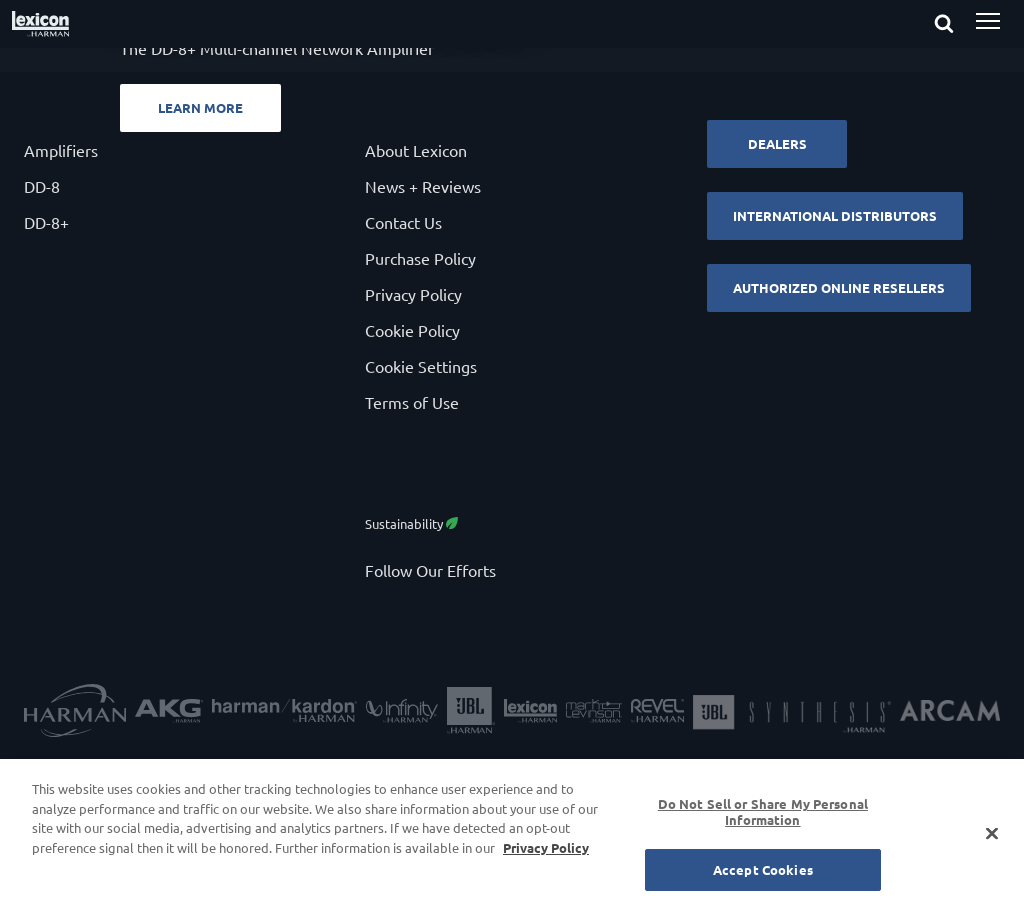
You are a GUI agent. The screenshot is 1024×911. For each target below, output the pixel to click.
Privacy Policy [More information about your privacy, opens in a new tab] (546, 847)
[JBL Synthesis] (792, 713)
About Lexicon (416, 150)
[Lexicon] (530, 713)
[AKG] (169, 713)
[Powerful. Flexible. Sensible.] (512, 60)
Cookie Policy (412, 330)
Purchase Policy (420, 258)
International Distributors (835, 215)
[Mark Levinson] (594, 713)
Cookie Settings (421, 366)
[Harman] (75, 713)
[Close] (992, 834)
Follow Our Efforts (430, 570)
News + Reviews (423, 186)
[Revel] (657, 713)
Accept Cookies (763, 869)
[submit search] (962, 25)
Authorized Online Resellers (839, 287)
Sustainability (411, 523)
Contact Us (403, 222)
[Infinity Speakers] (402, 713)
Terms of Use (412, 402)
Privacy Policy (413, 294)
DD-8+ (46, 222)
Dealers (777, 143)
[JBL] (471, 713)
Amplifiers (61, 150)
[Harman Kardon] (284, 713)
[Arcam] (950, 713)
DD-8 (42, 186)
